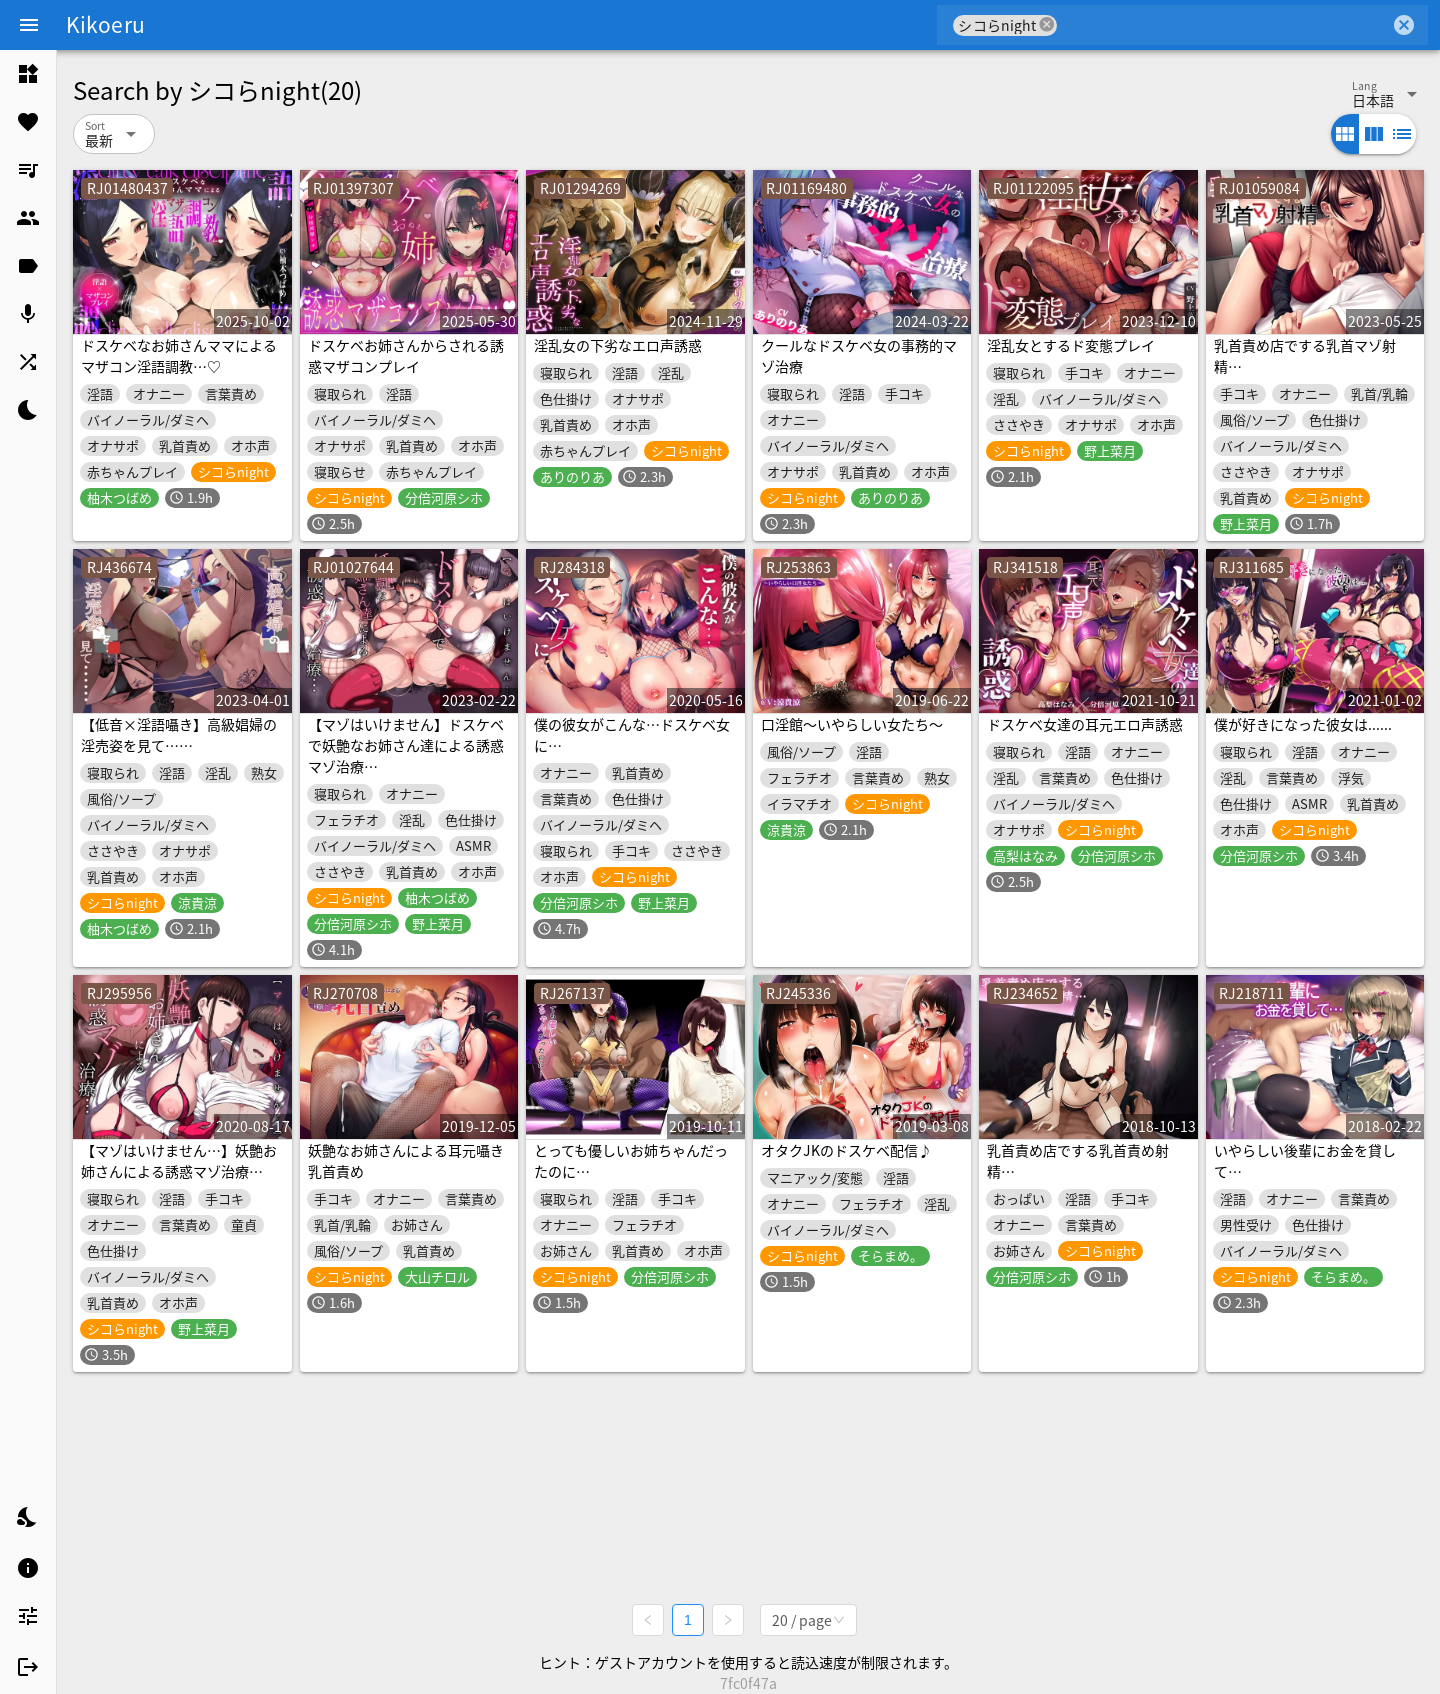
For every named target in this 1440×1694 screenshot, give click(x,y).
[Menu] (29, 25)
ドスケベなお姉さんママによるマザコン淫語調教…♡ (179, 355)
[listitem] (28, 74)
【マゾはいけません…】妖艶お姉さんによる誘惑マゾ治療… (179, 1160)
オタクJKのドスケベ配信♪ (846, 1150)
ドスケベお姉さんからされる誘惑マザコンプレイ (406, 355)
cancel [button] (1047, 24)
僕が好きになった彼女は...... (1303, 724)
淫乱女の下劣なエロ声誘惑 (618, 345)
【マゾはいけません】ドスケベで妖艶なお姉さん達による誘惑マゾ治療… (406, 745)
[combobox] (1223, 25)
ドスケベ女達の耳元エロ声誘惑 (1085, 724)
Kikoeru (105, 24)
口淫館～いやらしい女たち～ (852, 724)
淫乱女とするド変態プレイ (1071, 345)
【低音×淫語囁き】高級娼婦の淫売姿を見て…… (179, 734)
